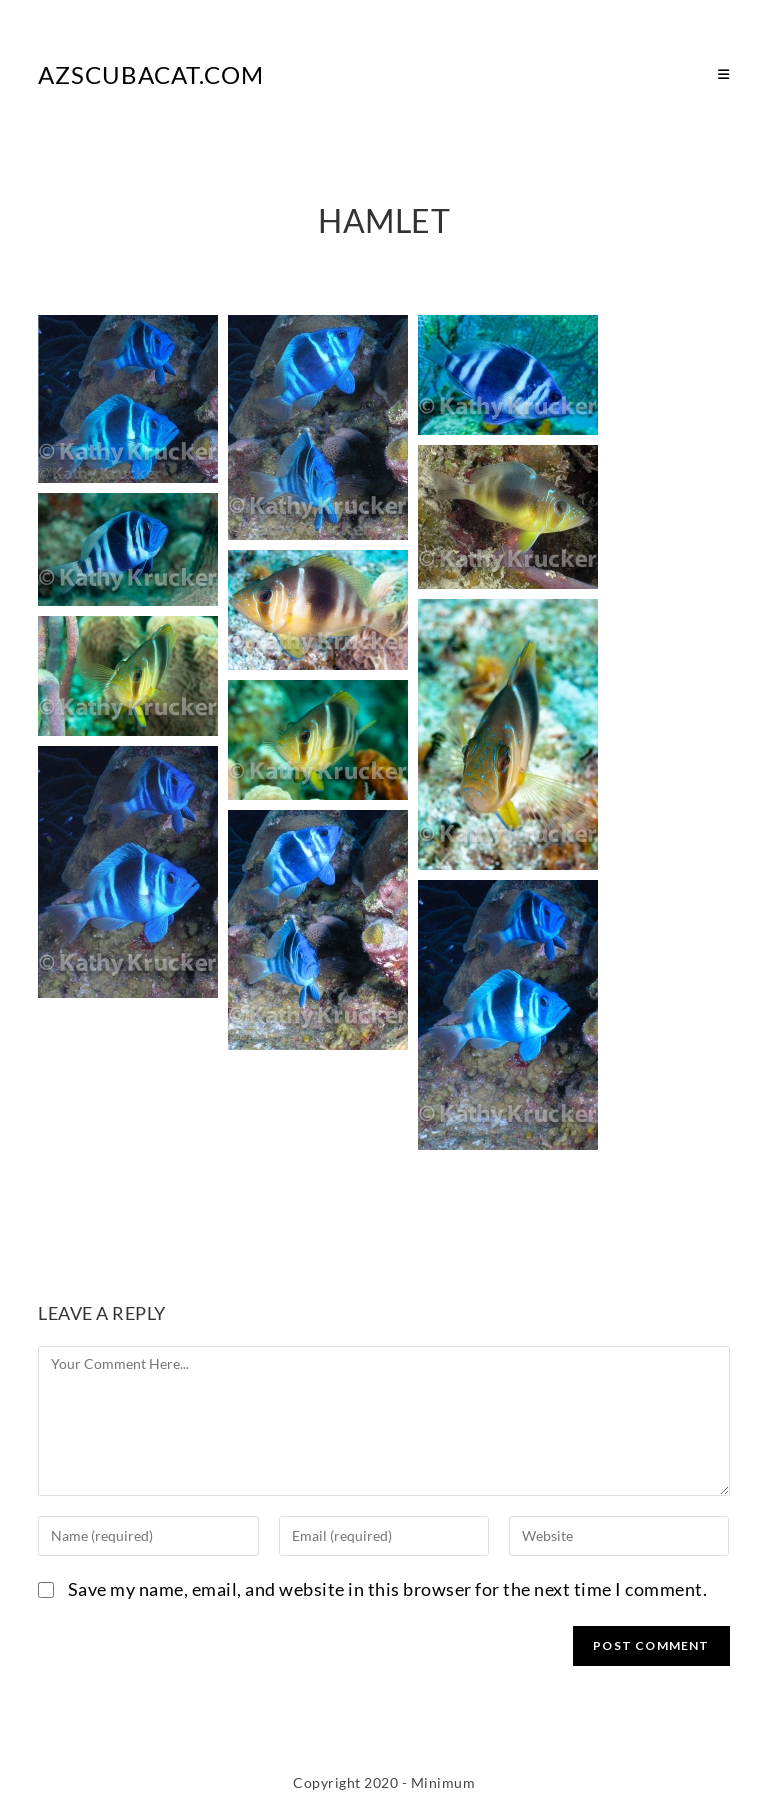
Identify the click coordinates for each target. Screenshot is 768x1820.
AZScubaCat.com (151, 74)
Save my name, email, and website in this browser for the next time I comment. (388, 1589)
